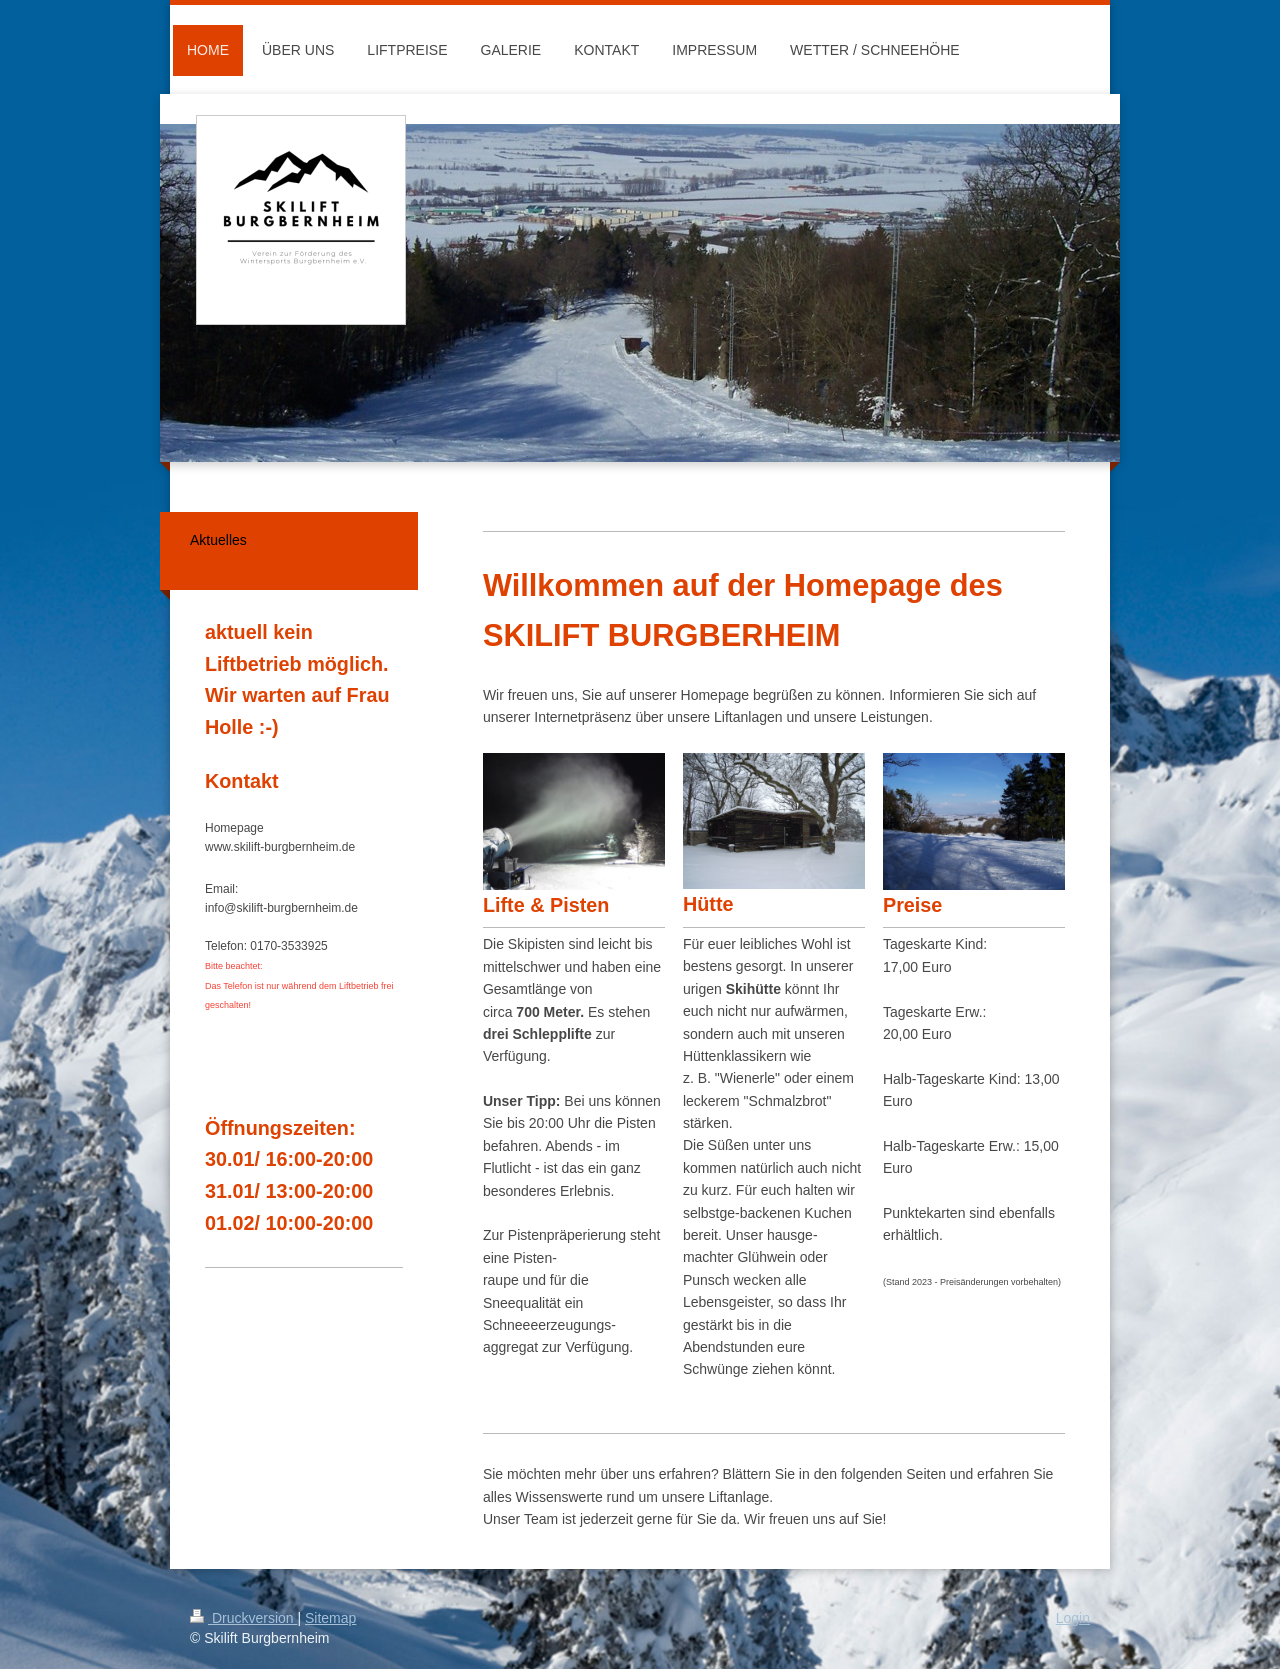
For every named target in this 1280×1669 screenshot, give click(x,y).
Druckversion (243, 1618)
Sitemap (330, 1618)
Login (1073, 1618)
